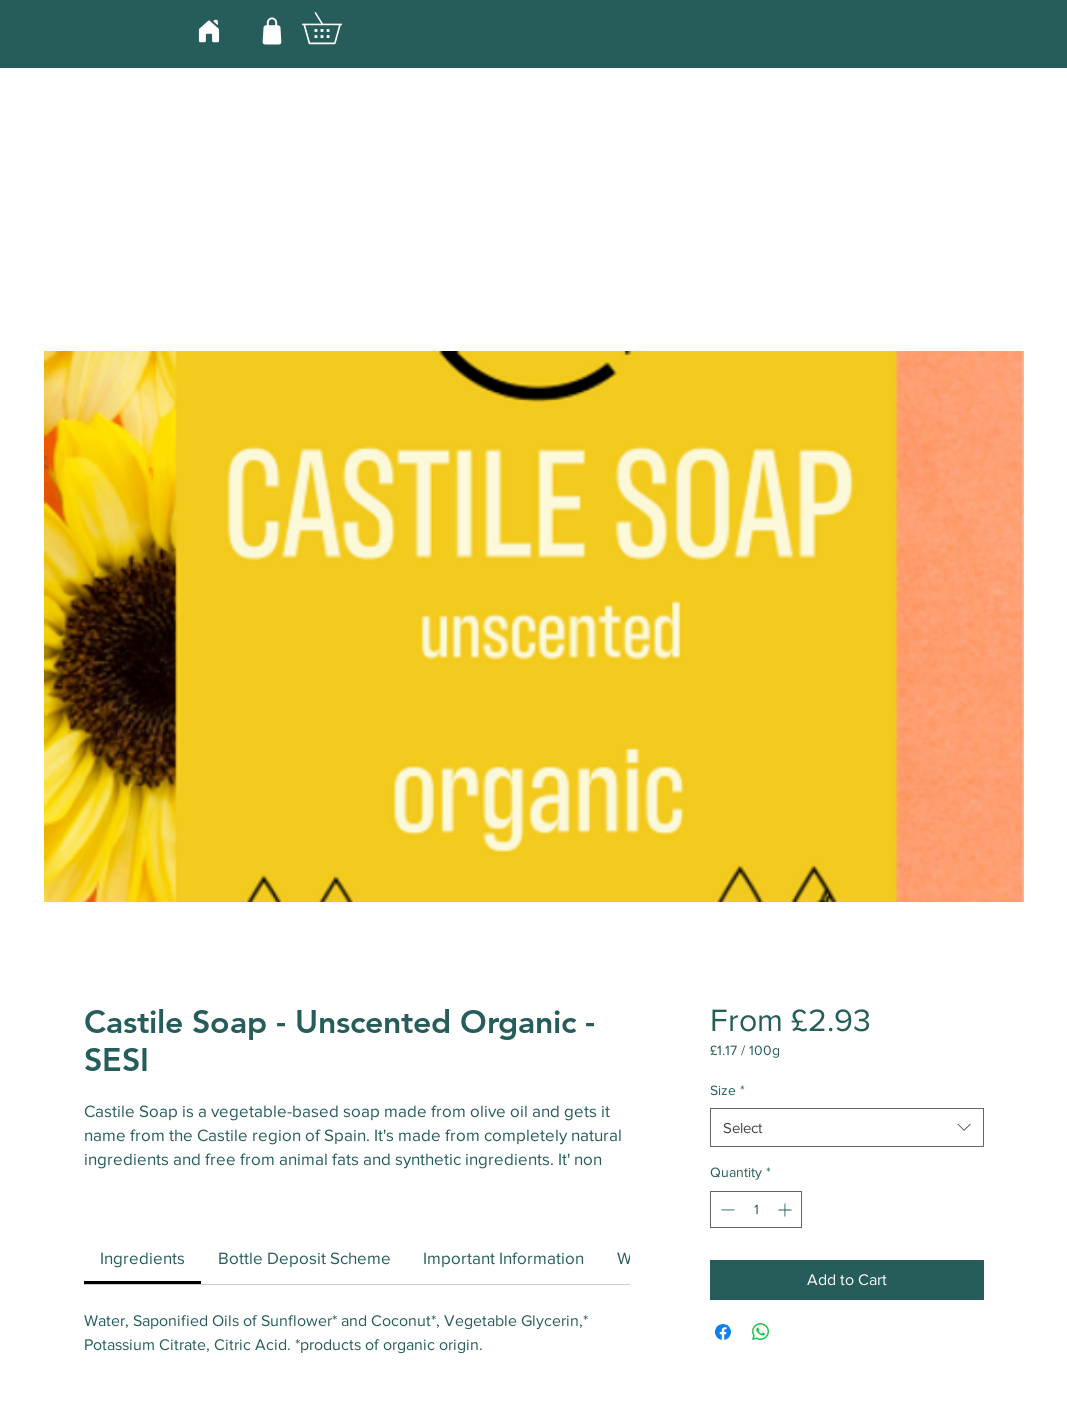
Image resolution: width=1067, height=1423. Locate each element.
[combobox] (846, 1127)
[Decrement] (725, 1209)
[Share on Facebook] (723, 1332)
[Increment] (786, 1209)
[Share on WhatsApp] (761, 1332)
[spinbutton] (756, 1209)
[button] (337, 28)
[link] (142, 1257)
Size (727, 1090)
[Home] (209, 30)
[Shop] (272, 30)
